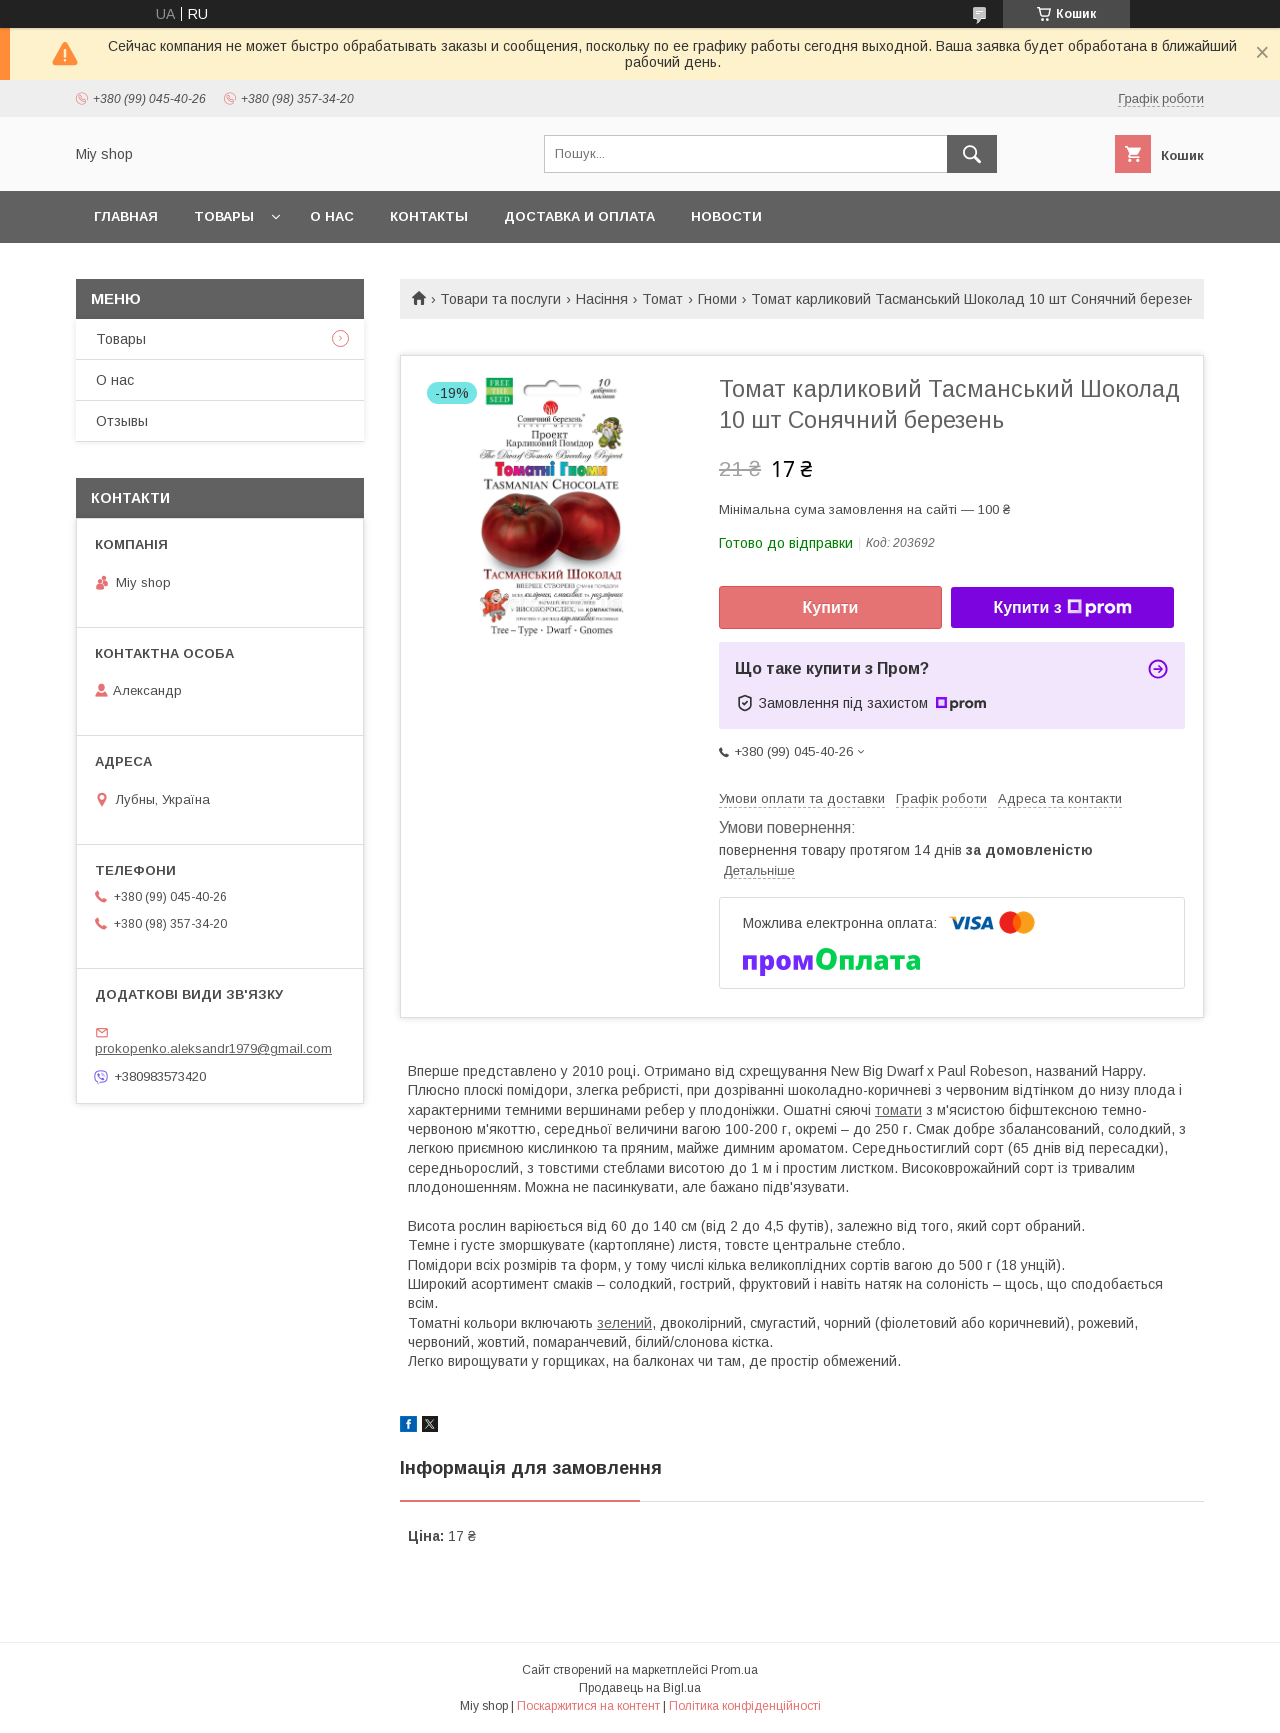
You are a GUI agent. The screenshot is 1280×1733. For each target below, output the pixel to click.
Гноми (717, 299)
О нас (332, 216)
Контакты (429, 216)
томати (898, 1110)
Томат (662, 299)
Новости (726, 216)
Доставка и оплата (579, 216)
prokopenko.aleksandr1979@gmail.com (213, 1048)
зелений (624, 1323)
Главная (126, 216)
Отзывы (122, 421)
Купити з (1062, 608)
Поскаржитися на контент (588, 1706)
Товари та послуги (500, 299)
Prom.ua (734, 1670)
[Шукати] (972, 154)
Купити (831, 607)
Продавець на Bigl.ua (640, 1688)
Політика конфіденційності (745, 1706)
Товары (224, 216)
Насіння (602, 299)
